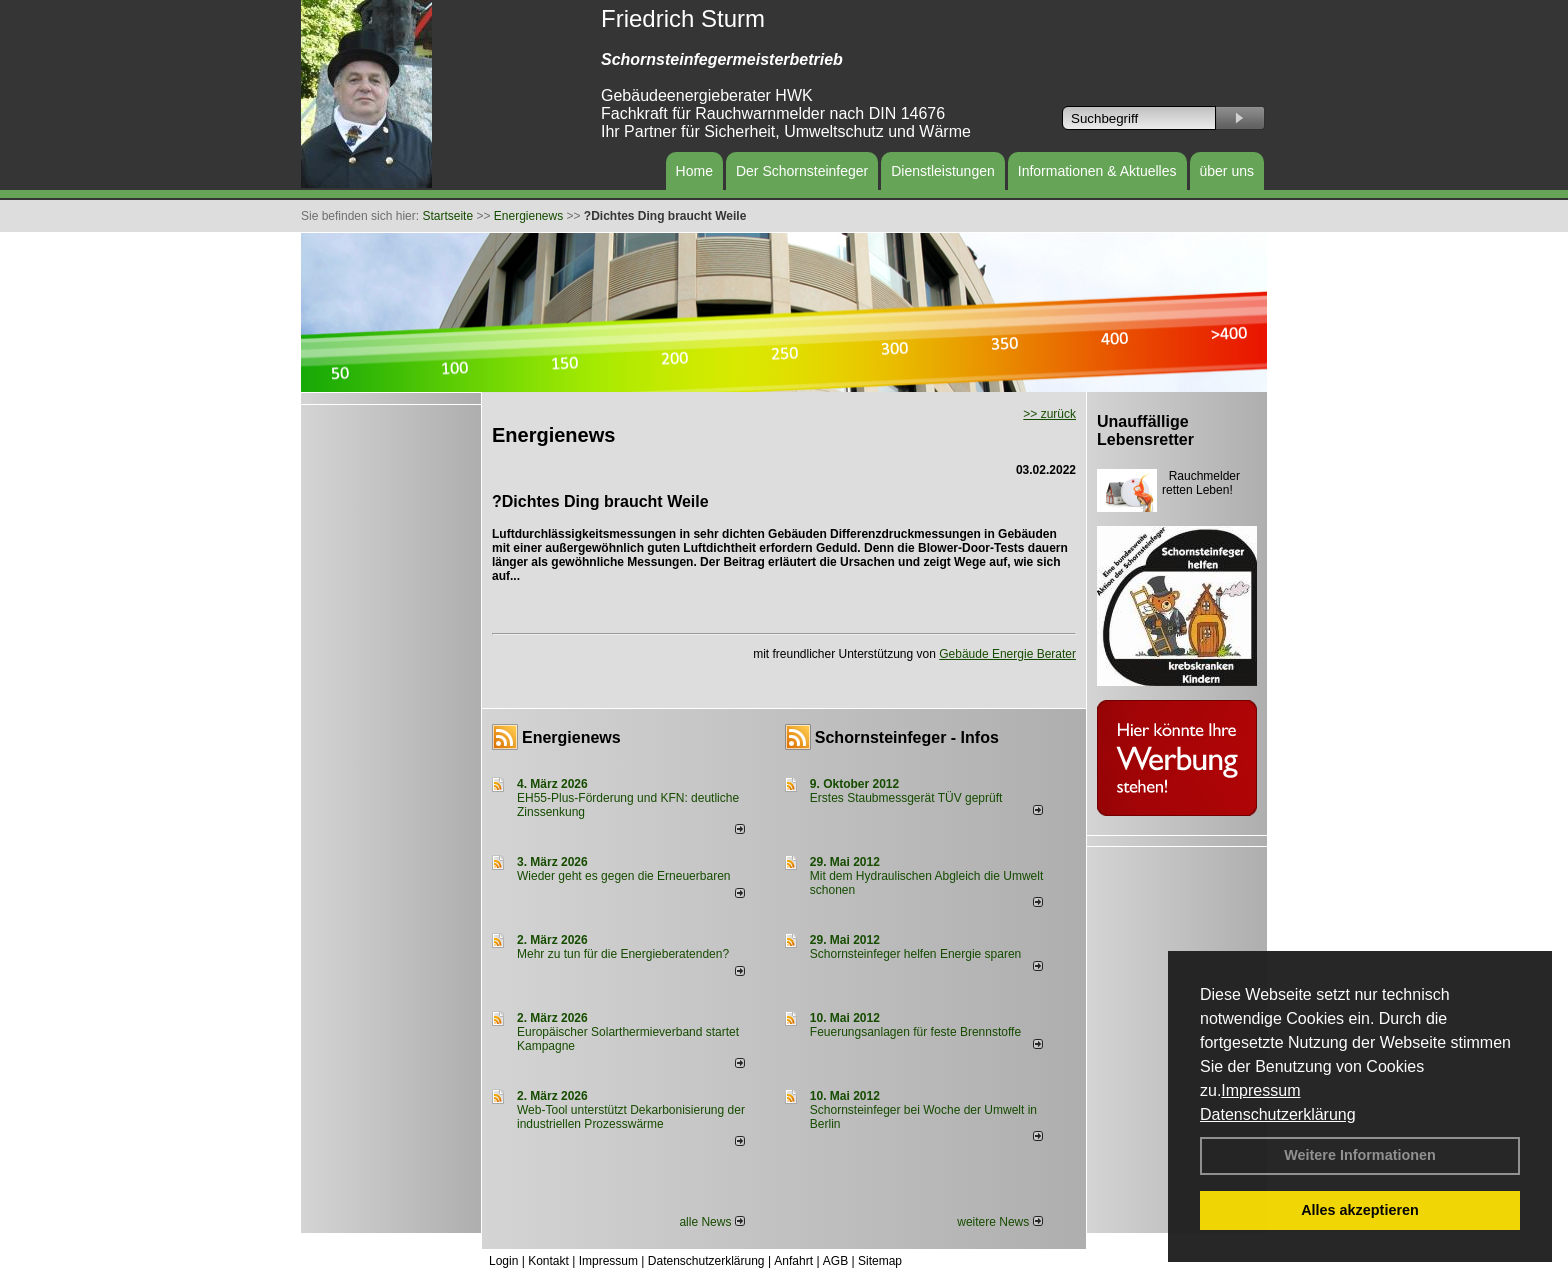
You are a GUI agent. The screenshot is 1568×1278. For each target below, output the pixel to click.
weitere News (999, 1222)
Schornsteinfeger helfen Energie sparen (915, 954)
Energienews (571, 737)
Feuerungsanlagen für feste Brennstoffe (915, 1032)
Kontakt (548, 1261)
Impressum (1260, 1090)
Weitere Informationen (1360, 1155)
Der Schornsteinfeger (802, 171)
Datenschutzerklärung (1278, 1114)
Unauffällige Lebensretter (1145, 430)
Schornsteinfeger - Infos (907, 737)
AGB (835, 1261)
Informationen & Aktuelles (1097, 171)
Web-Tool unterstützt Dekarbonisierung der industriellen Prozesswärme (631, 1117)
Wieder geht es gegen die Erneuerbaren (623, 876)
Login (503, 1261)
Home (694, 171)
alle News (711, 1222)
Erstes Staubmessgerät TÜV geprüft (906, 798)
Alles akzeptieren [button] (1360, 1210)
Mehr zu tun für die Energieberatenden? (623, 954)
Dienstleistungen (943, 171)
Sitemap (880, 1261)
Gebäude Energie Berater (1007, 654)
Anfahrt (793, 1261)
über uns (1227, 171)
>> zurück (1049, 414)
